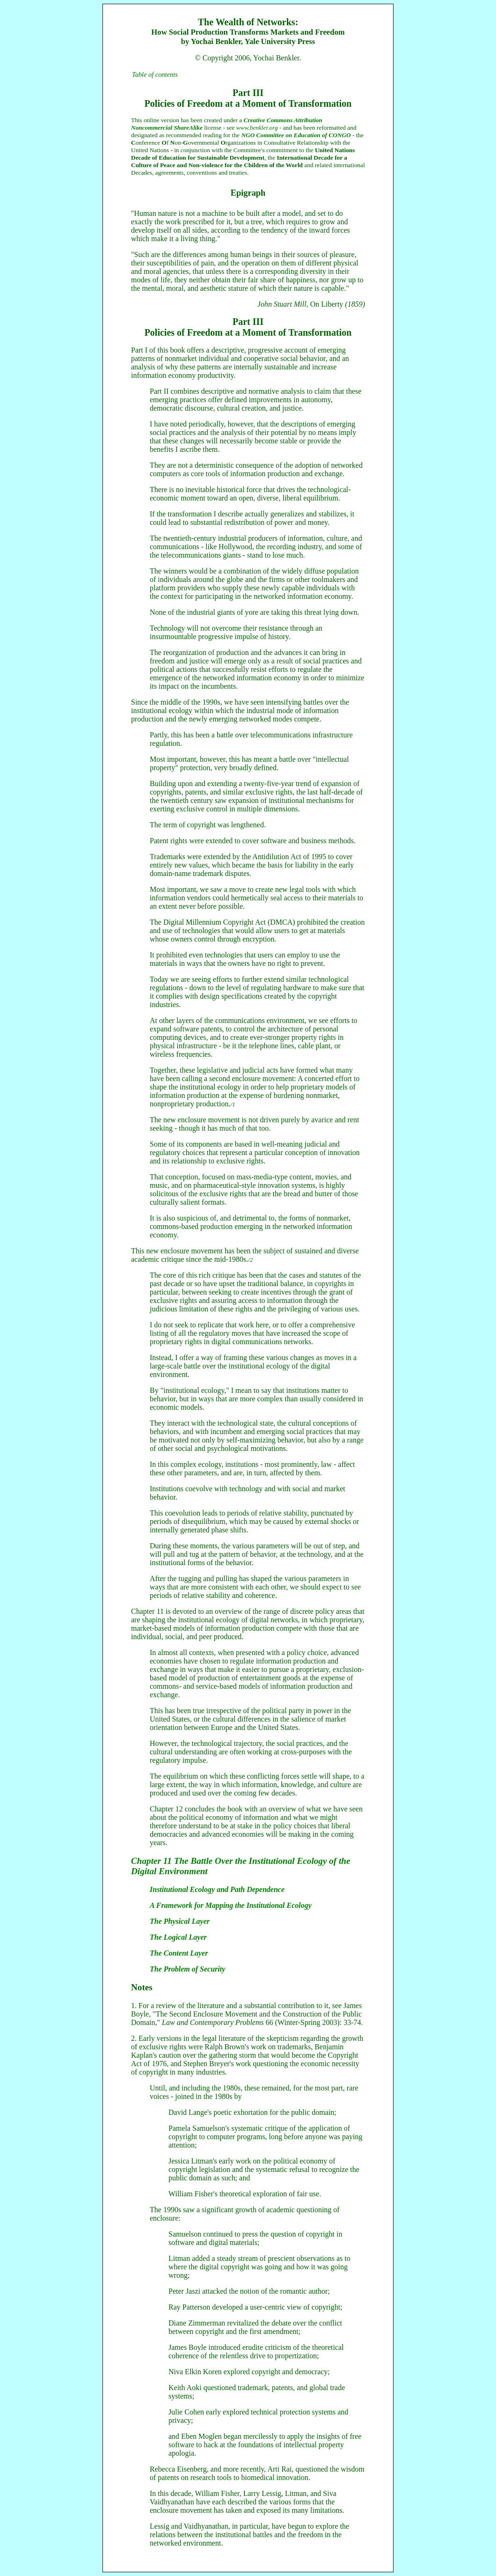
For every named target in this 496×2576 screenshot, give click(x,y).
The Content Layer (179, 1953)
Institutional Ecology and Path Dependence (217, 1889)
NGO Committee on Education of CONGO (295, 135)
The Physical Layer (180, 1921)
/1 (232, 1104)
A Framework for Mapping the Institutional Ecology (231, 1905)
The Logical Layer (178, 1937)
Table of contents (155, 74)
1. (134, 2005)
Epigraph (248, 193)
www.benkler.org (257, 127)
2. (134, 2038)
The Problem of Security (187, 1969)
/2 (250, 1259)
